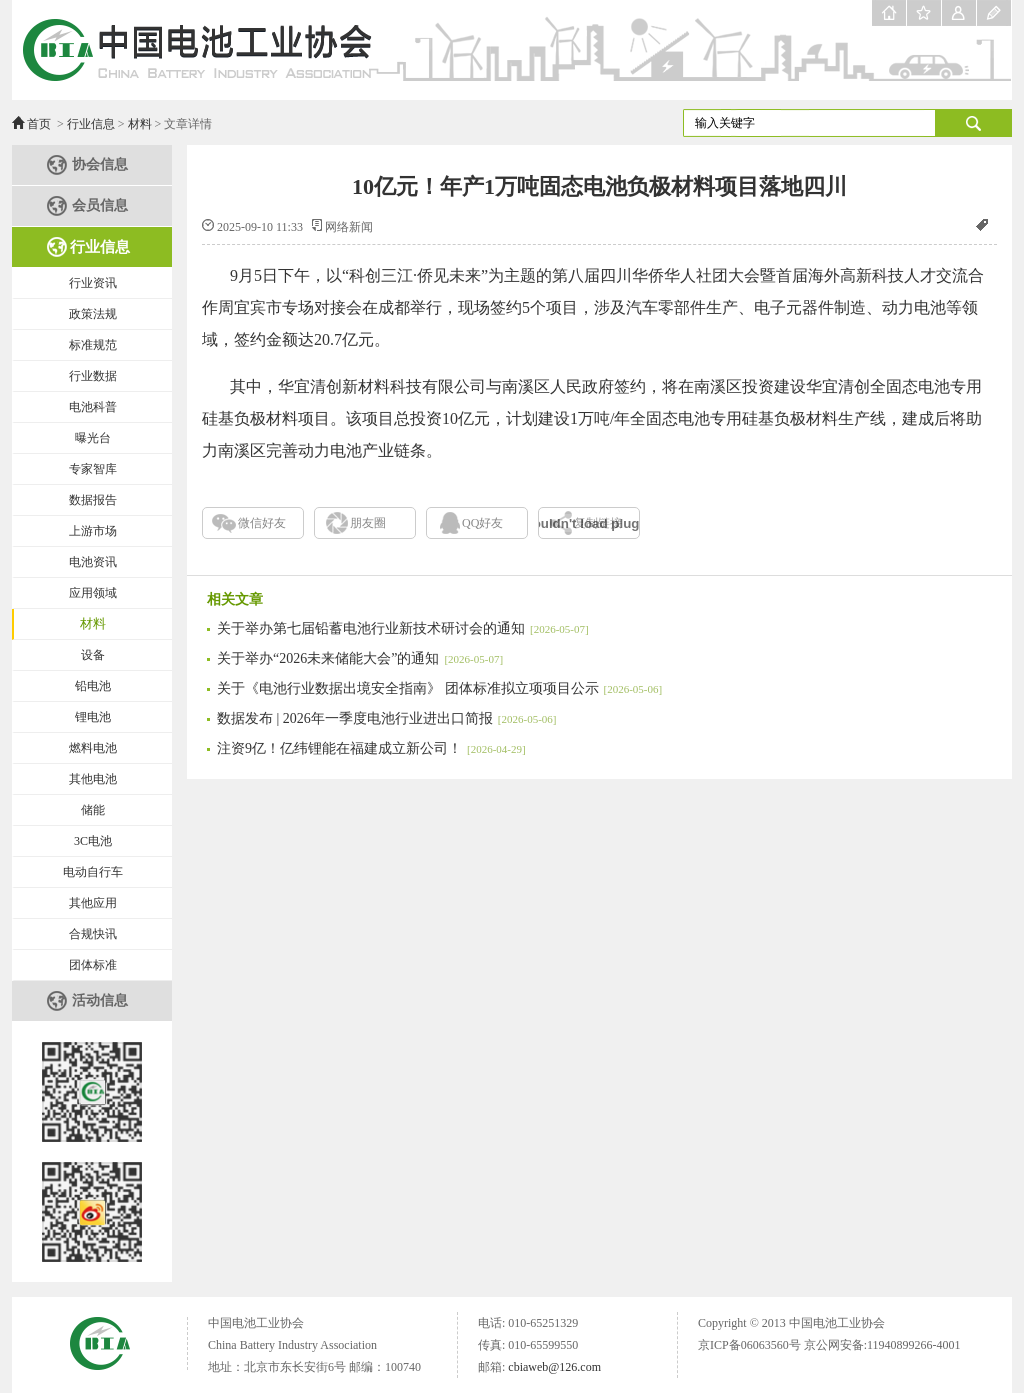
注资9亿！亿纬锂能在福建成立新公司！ (371, 748)
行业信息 (91, 124)
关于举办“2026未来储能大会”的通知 (360, 658)
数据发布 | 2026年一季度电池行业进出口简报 (386, 718)
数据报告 (93, 500)
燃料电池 (93, 748)
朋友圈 (368, 523)
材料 (140, 124)
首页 (39, 124)
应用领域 (93, 593)
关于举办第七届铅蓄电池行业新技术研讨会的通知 (403, 628)
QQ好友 (482, 523)
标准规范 (93, 345)
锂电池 (93, 717)
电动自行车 (93, 872)
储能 (93, 810)
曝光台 (93, 438)
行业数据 (93, 376)
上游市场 (93, 531)
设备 (93, 655)
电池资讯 (93, 562)
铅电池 (93, 686)
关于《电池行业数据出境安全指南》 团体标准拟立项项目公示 (439, 688)
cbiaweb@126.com (554, 1367)
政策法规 (93, 314)
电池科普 (93, 407)
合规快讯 (93, 934)
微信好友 (262, 523)
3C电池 (93, 841)
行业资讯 (93, 283)
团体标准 (93, 965)
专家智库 (93, 469)
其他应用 (93, 903)
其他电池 (93, 779)
